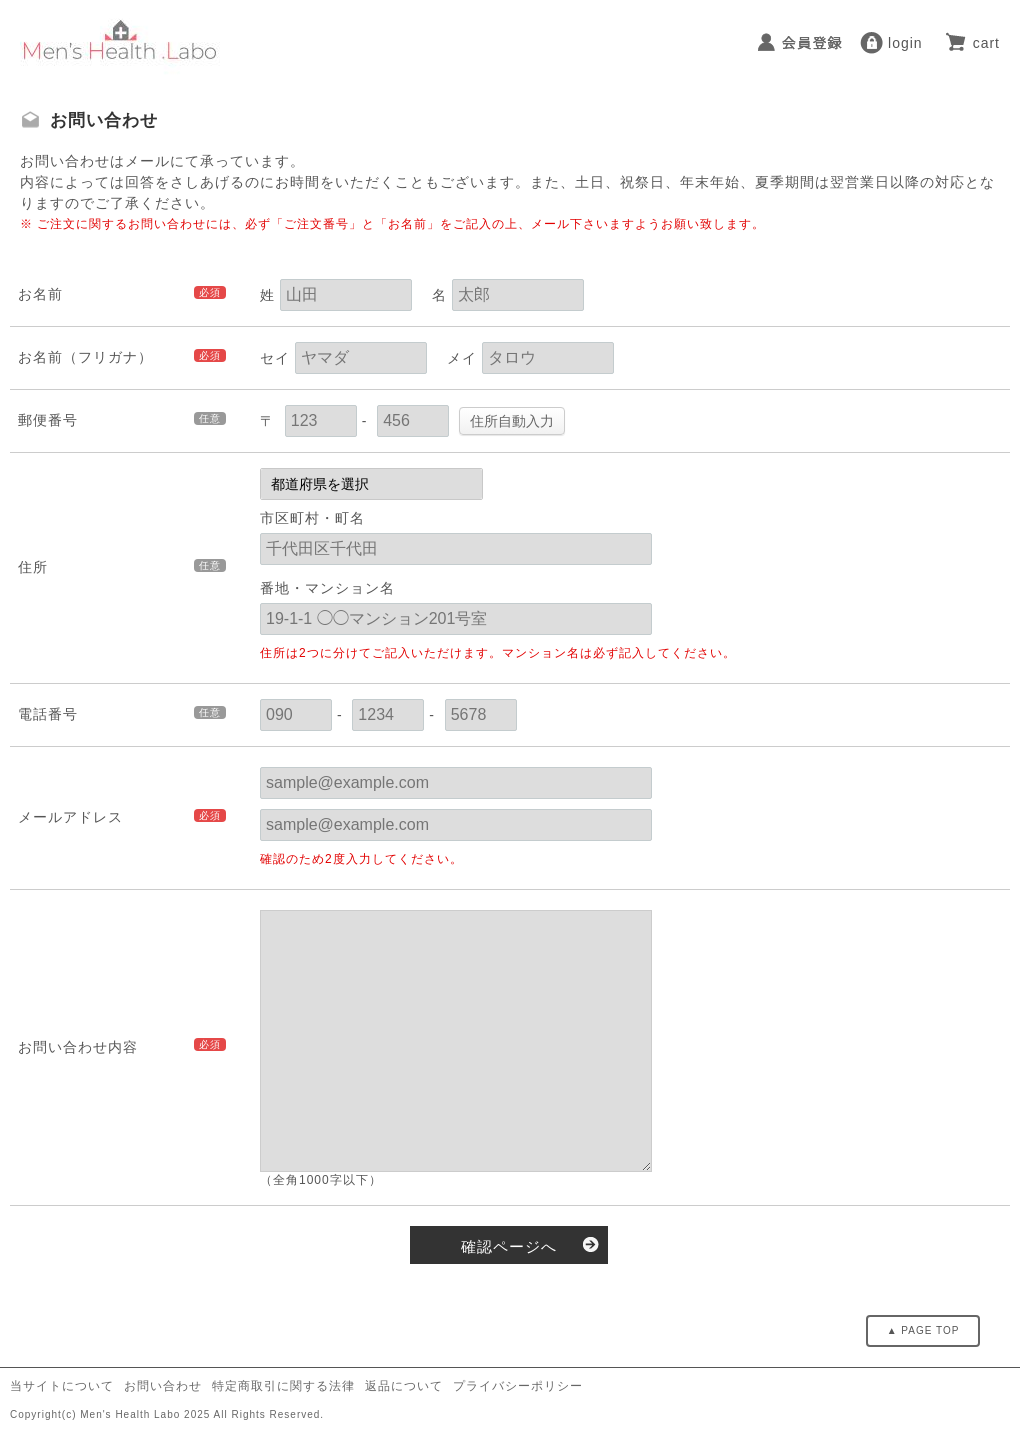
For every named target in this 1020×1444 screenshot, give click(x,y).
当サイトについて (62, 1386)
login (905, 43)
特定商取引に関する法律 (283, 1386)
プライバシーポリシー (518, 1386)
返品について (404, 1386)
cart (986, 43)
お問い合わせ (163, 1386)
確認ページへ (509, 1246)
